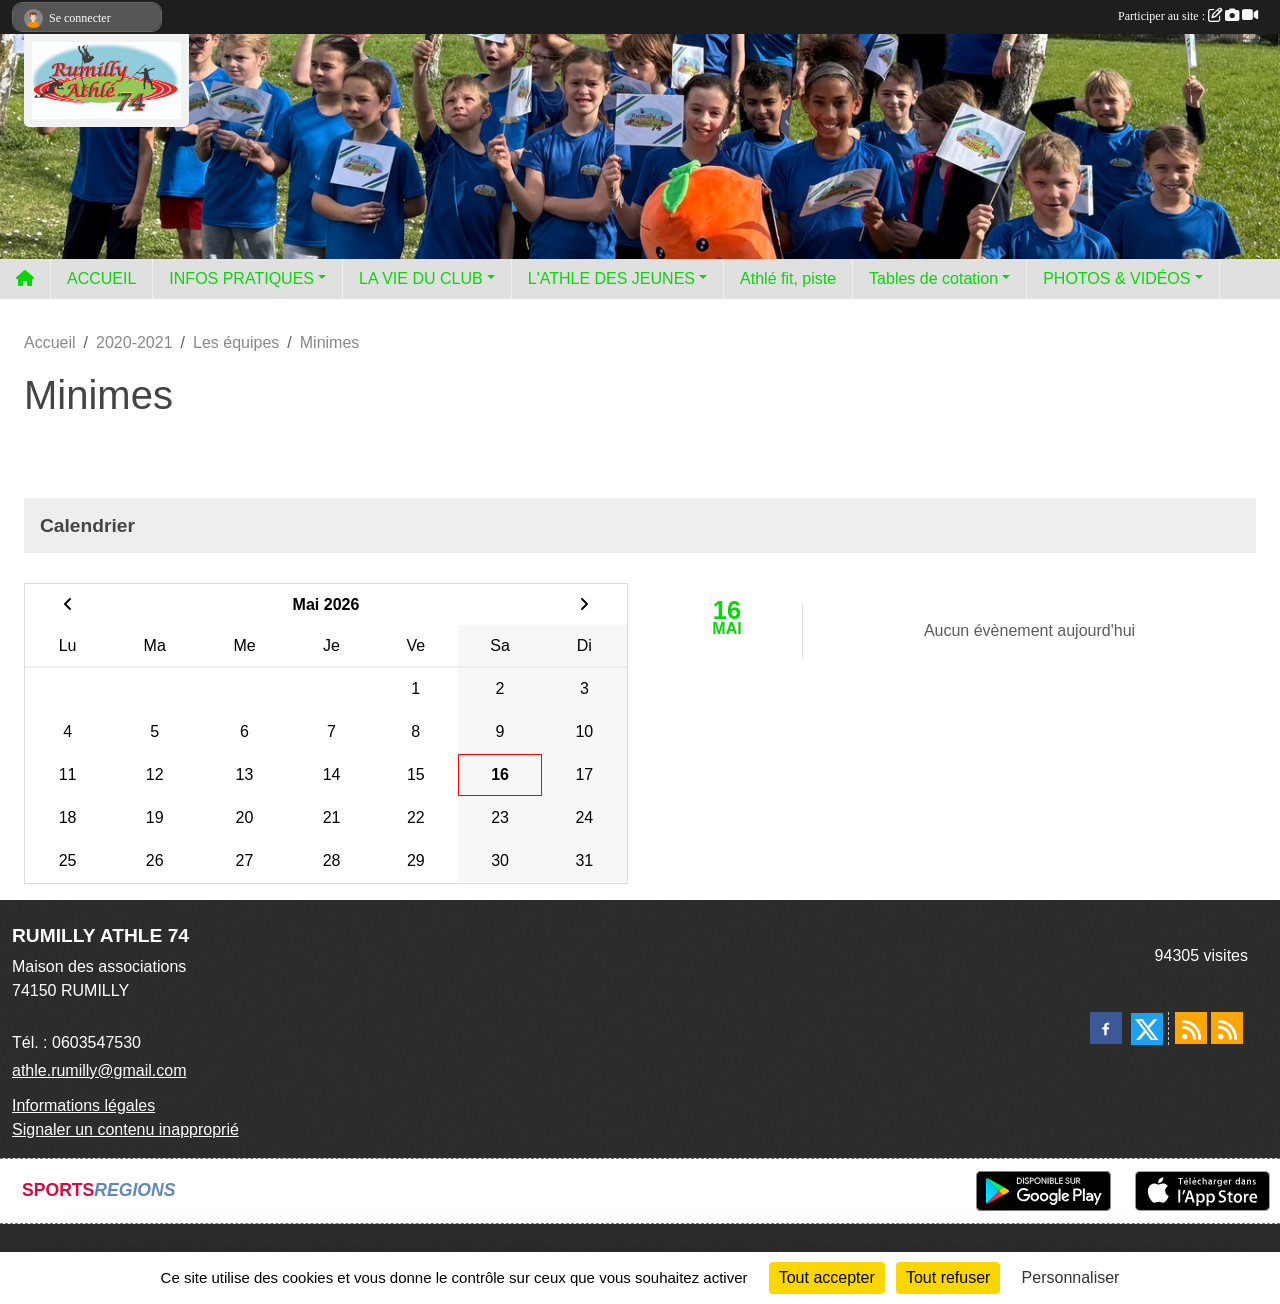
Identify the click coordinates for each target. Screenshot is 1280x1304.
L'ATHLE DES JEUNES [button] (611, 278)
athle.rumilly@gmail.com (99, 1070)
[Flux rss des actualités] (1191, 1028)
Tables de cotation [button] (933, 278)
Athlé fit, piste (788, 278)
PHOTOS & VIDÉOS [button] (1116, 278)
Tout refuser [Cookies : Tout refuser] (948, 1277)
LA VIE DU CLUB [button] (421, 278)
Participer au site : (1188, 16)
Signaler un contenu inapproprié (125, 1129)
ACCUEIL (101, 278)
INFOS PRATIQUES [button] (241, 278)
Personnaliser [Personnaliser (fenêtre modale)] (1071, 1277)
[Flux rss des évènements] (1227, 1028)
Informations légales (83, 1105)
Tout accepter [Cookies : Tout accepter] (827, 1277)
